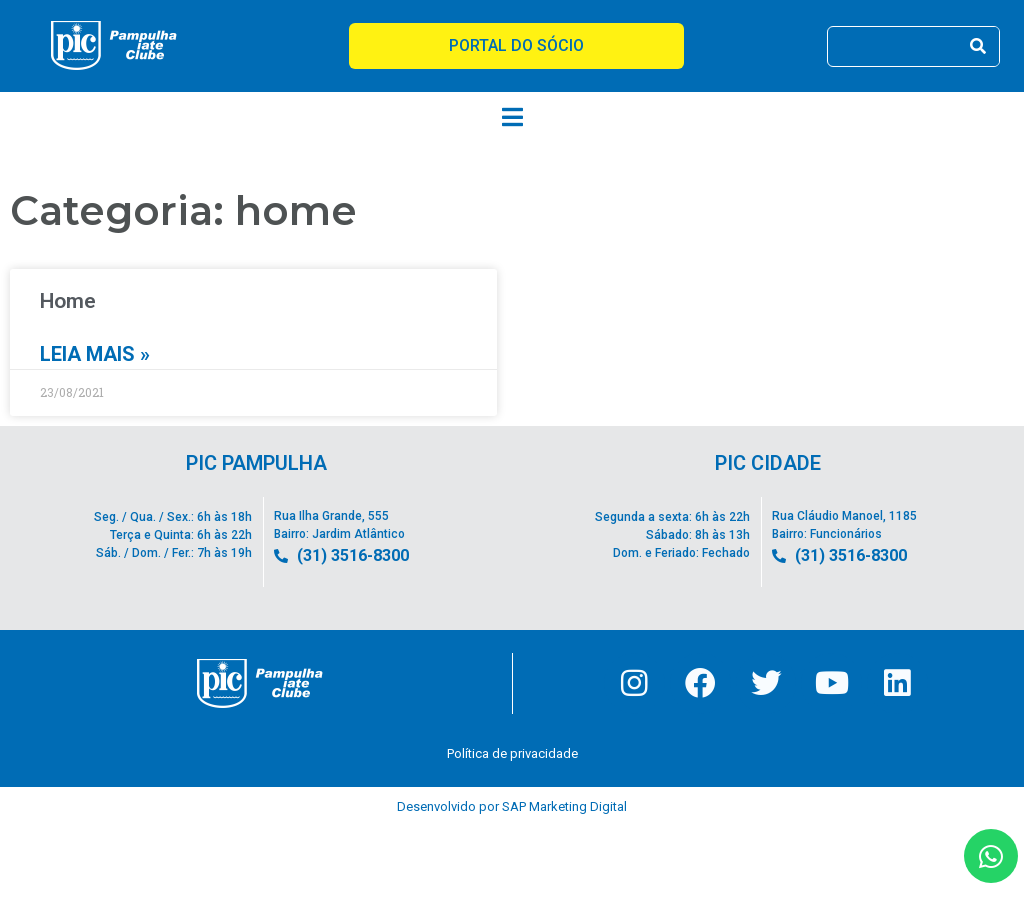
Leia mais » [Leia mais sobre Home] (95, 354)
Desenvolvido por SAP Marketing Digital (512, 807)
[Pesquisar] (978, 46)
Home (68, 301)
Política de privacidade (512, 754)
